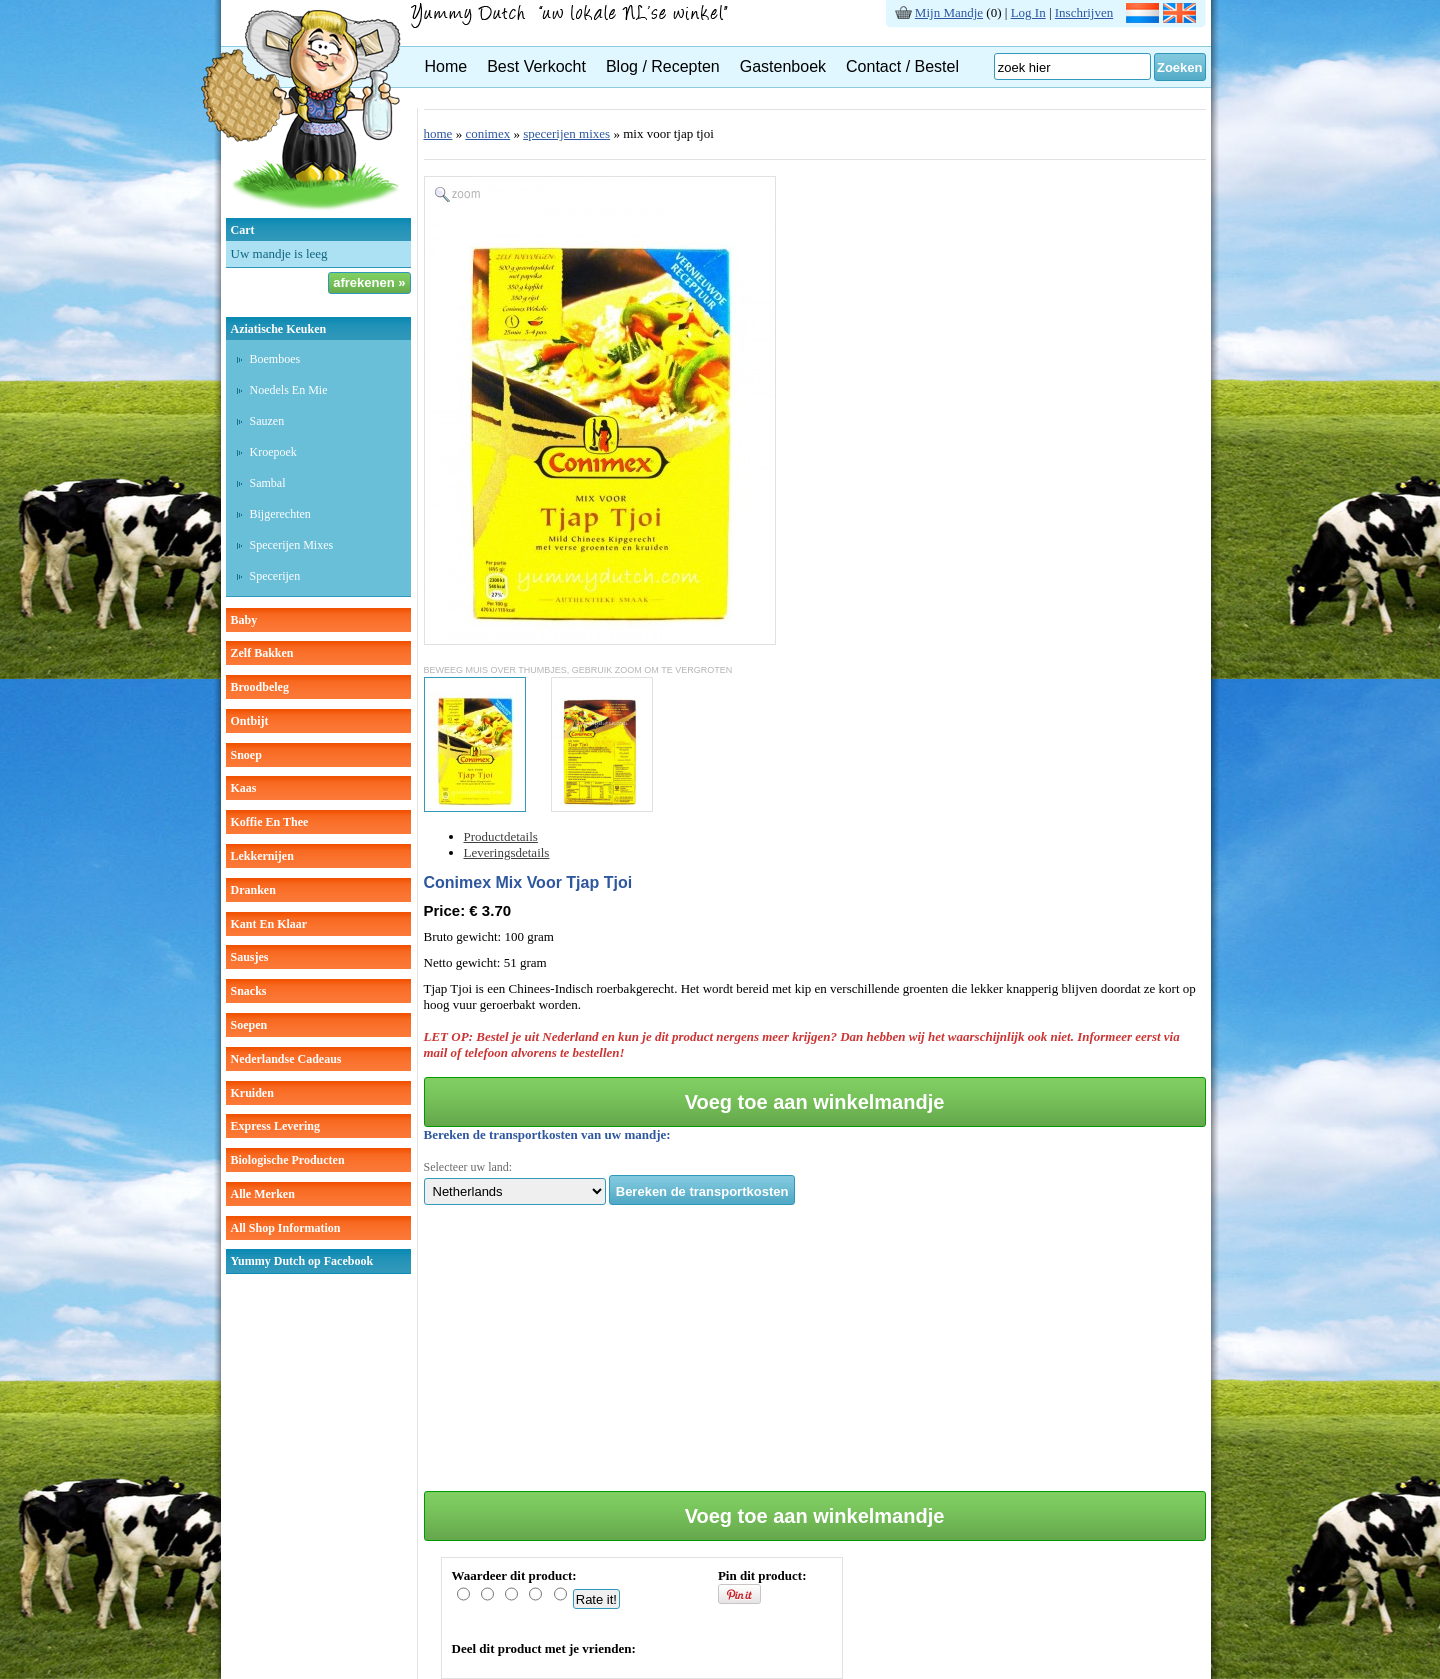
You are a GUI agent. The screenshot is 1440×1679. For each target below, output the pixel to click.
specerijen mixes (566, 133)
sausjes (250, 957)
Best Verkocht (536, 66)
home (438, 133)
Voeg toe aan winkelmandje (815, 1102)
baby (244, 620)
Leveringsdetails (507, 852)
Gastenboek (783, 66)
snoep (246, 755)
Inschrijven (1084, 12)
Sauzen (267, 421)
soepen (249, 1025)
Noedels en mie (289, 390)
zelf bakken (262, 653)
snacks (249, 991)
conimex (487, 133)
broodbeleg (260, 687)
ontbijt (250, 721)
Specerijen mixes (292, 545)
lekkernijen (262, 856)
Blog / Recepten (663, 66)
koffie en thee (270, 822)
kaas (244, 788)
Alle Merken (263, 1194)
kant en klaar (269, 924)
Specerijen (275, 576)
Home (446, 66)
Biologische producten (288, 1160)
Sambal (268, 483)
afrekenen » (369, 282)
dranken (253, 890)
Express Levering (275, 1126)
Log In (1028, 12)
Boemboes (275, 359)
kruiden (252, 1093)
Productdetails (501, 836)
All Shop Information (286, 1228)
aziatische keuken (279, 329)
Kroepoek (273, 452)
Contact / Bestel (902, 66)
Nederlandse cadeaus (286, 1059)
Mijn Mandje (949, 12)
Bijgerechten (280, 514)
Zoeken (1180, 67)
